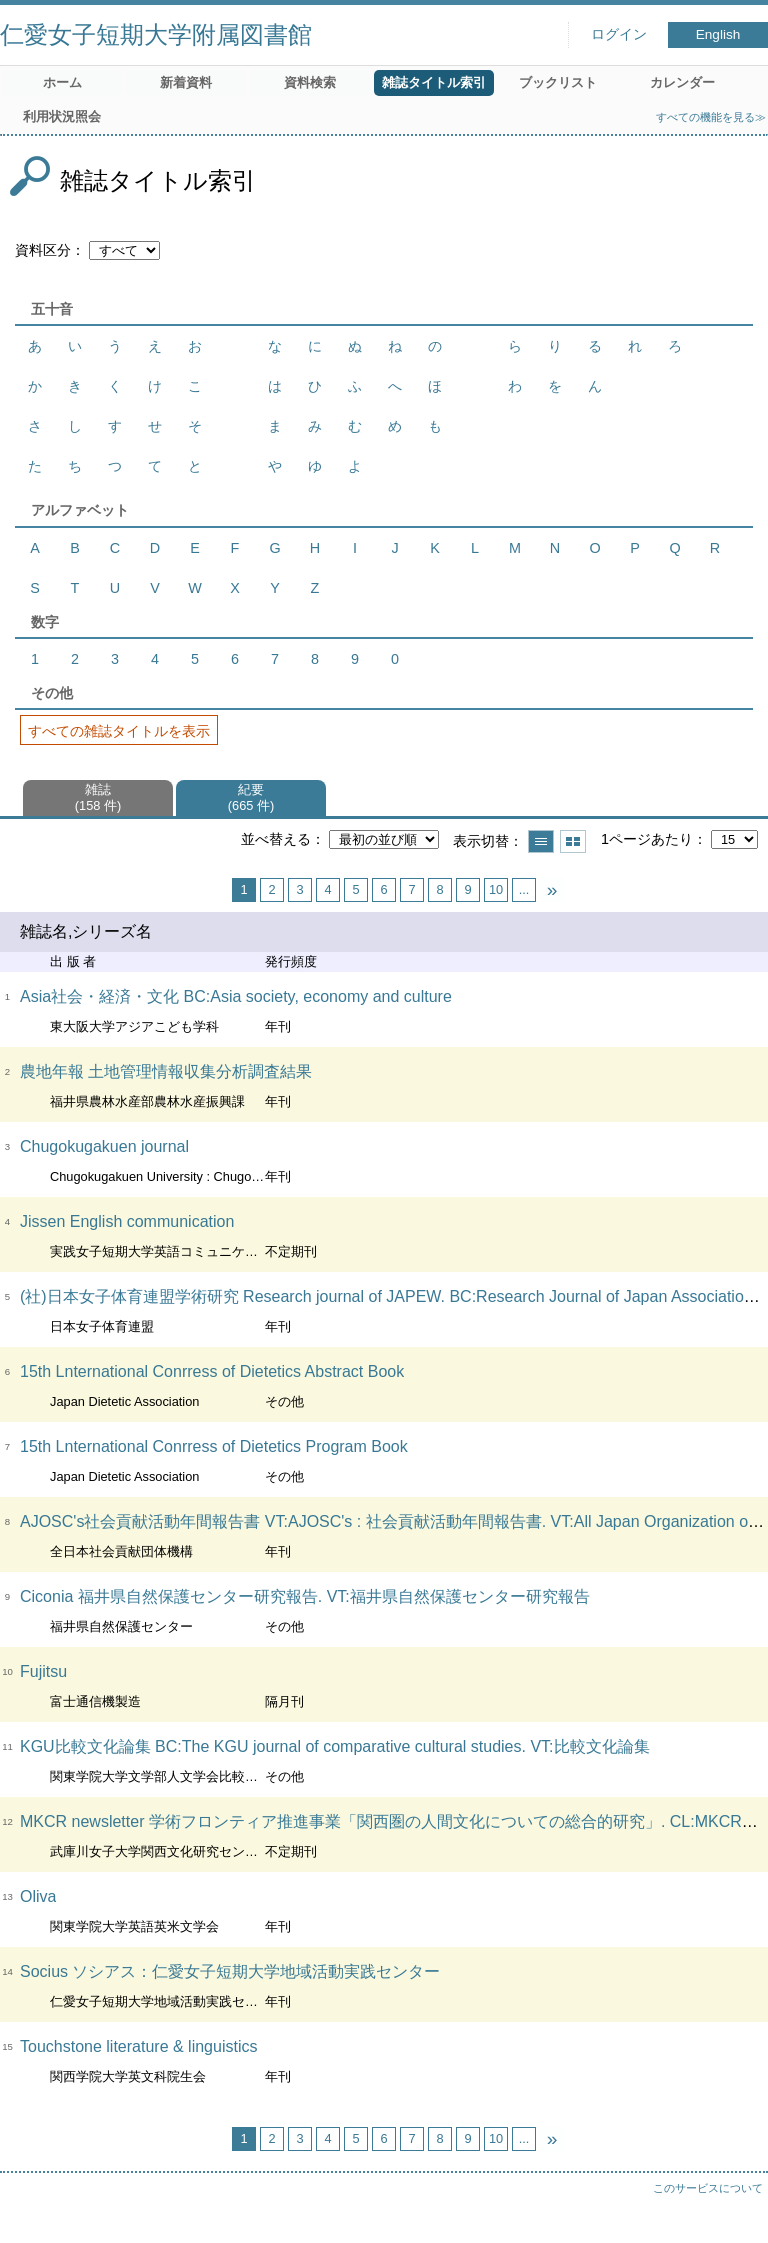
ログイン (619, 34)
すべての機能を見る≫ (711, 117)
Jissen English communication (127, 1221)
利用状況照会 (62, 116)
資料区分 (43, 250)
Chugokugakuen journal (104, 1146)
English (718, 34)
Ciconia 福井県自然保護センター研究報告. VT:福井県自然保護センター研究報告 (305, 1596)
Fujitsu (43, 1671)
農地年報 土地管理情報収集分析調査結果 (166, 1071)
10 (496, 889)
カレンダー (682, 82)
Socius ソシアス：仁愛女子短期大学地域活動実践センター (230, 1971)
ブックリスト (558, 82)
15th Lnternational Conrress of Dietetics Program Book (214, 1446)
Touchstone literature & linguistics (138, 2046)
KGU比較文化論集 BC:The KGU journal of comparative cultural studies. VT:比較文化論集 (335, 1746)
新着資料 (186, 82)
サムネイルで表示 (573, 841)
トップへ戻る (733, 2208)
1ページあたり (647, 839)
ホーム (62, 82)
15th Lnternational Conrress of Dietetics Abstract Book (212, 1371)
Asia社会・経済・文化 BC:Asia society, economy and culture (236, 996)
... (524, 889)
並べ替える (276, 839)
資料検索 (310, 82)
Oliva (38, 1896)
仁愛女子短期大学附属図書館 (156, 34)
